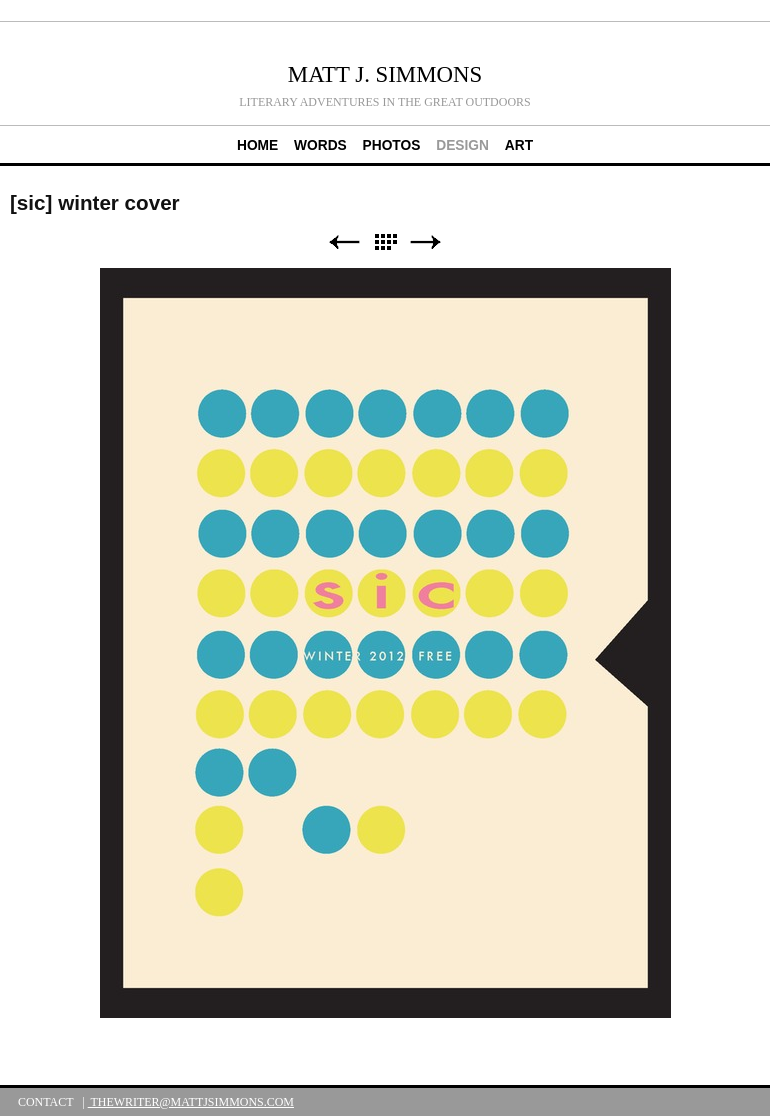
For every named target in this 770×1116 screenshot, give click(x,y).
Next (426, 242)
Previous (344, 242)
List (385, 242)
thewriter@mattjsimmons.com (191, 1102)
